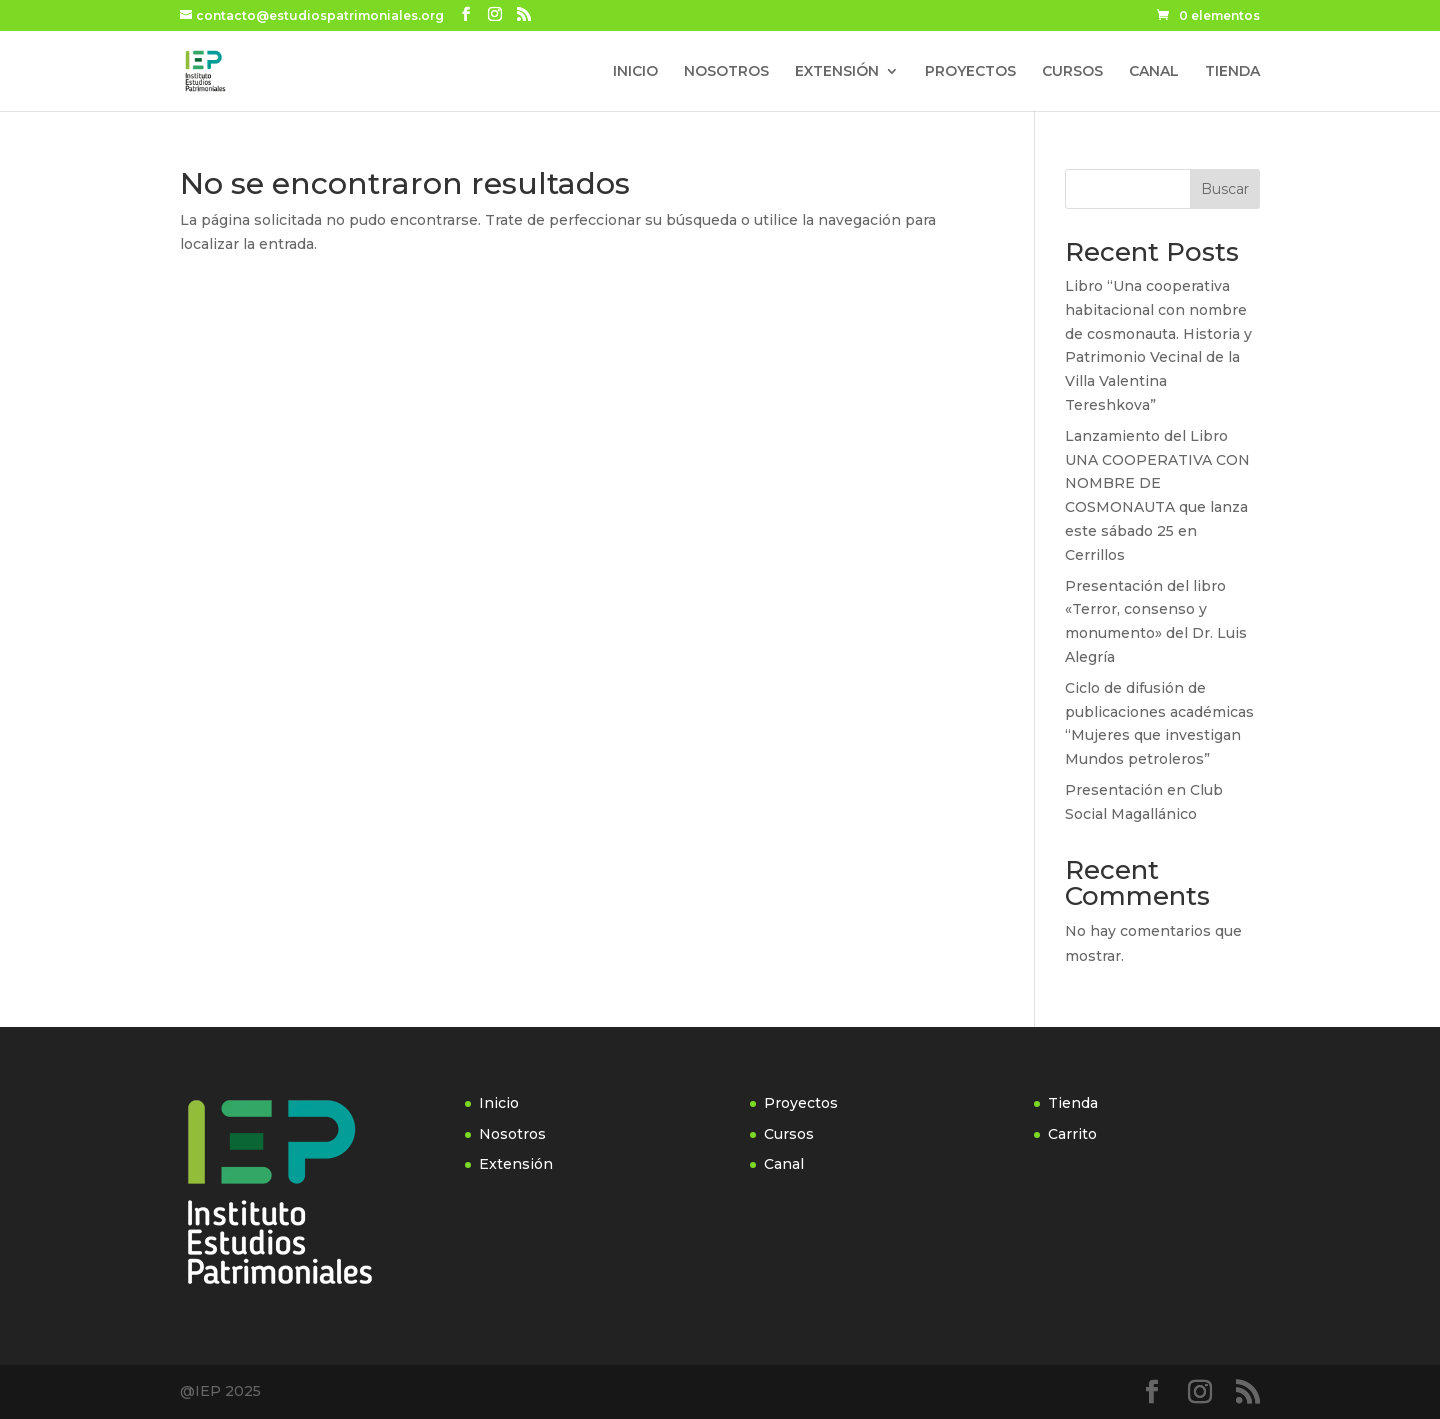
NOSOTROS (726, 72)
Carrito (1072, 1134)
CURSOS (1072, 72)
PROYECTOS (970, 72)
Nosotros (512, 1134)
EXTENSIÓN (837, 72)
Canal (784, 1164)
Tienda (1073, 1103)
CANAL (1154, 72)
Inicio (499, 1103)
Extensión (516, 1164)
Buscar (1225, 189)
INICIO (635, 72)
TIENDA (1232, 72)
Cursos (789, 1134)
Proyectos (801, 1103)
